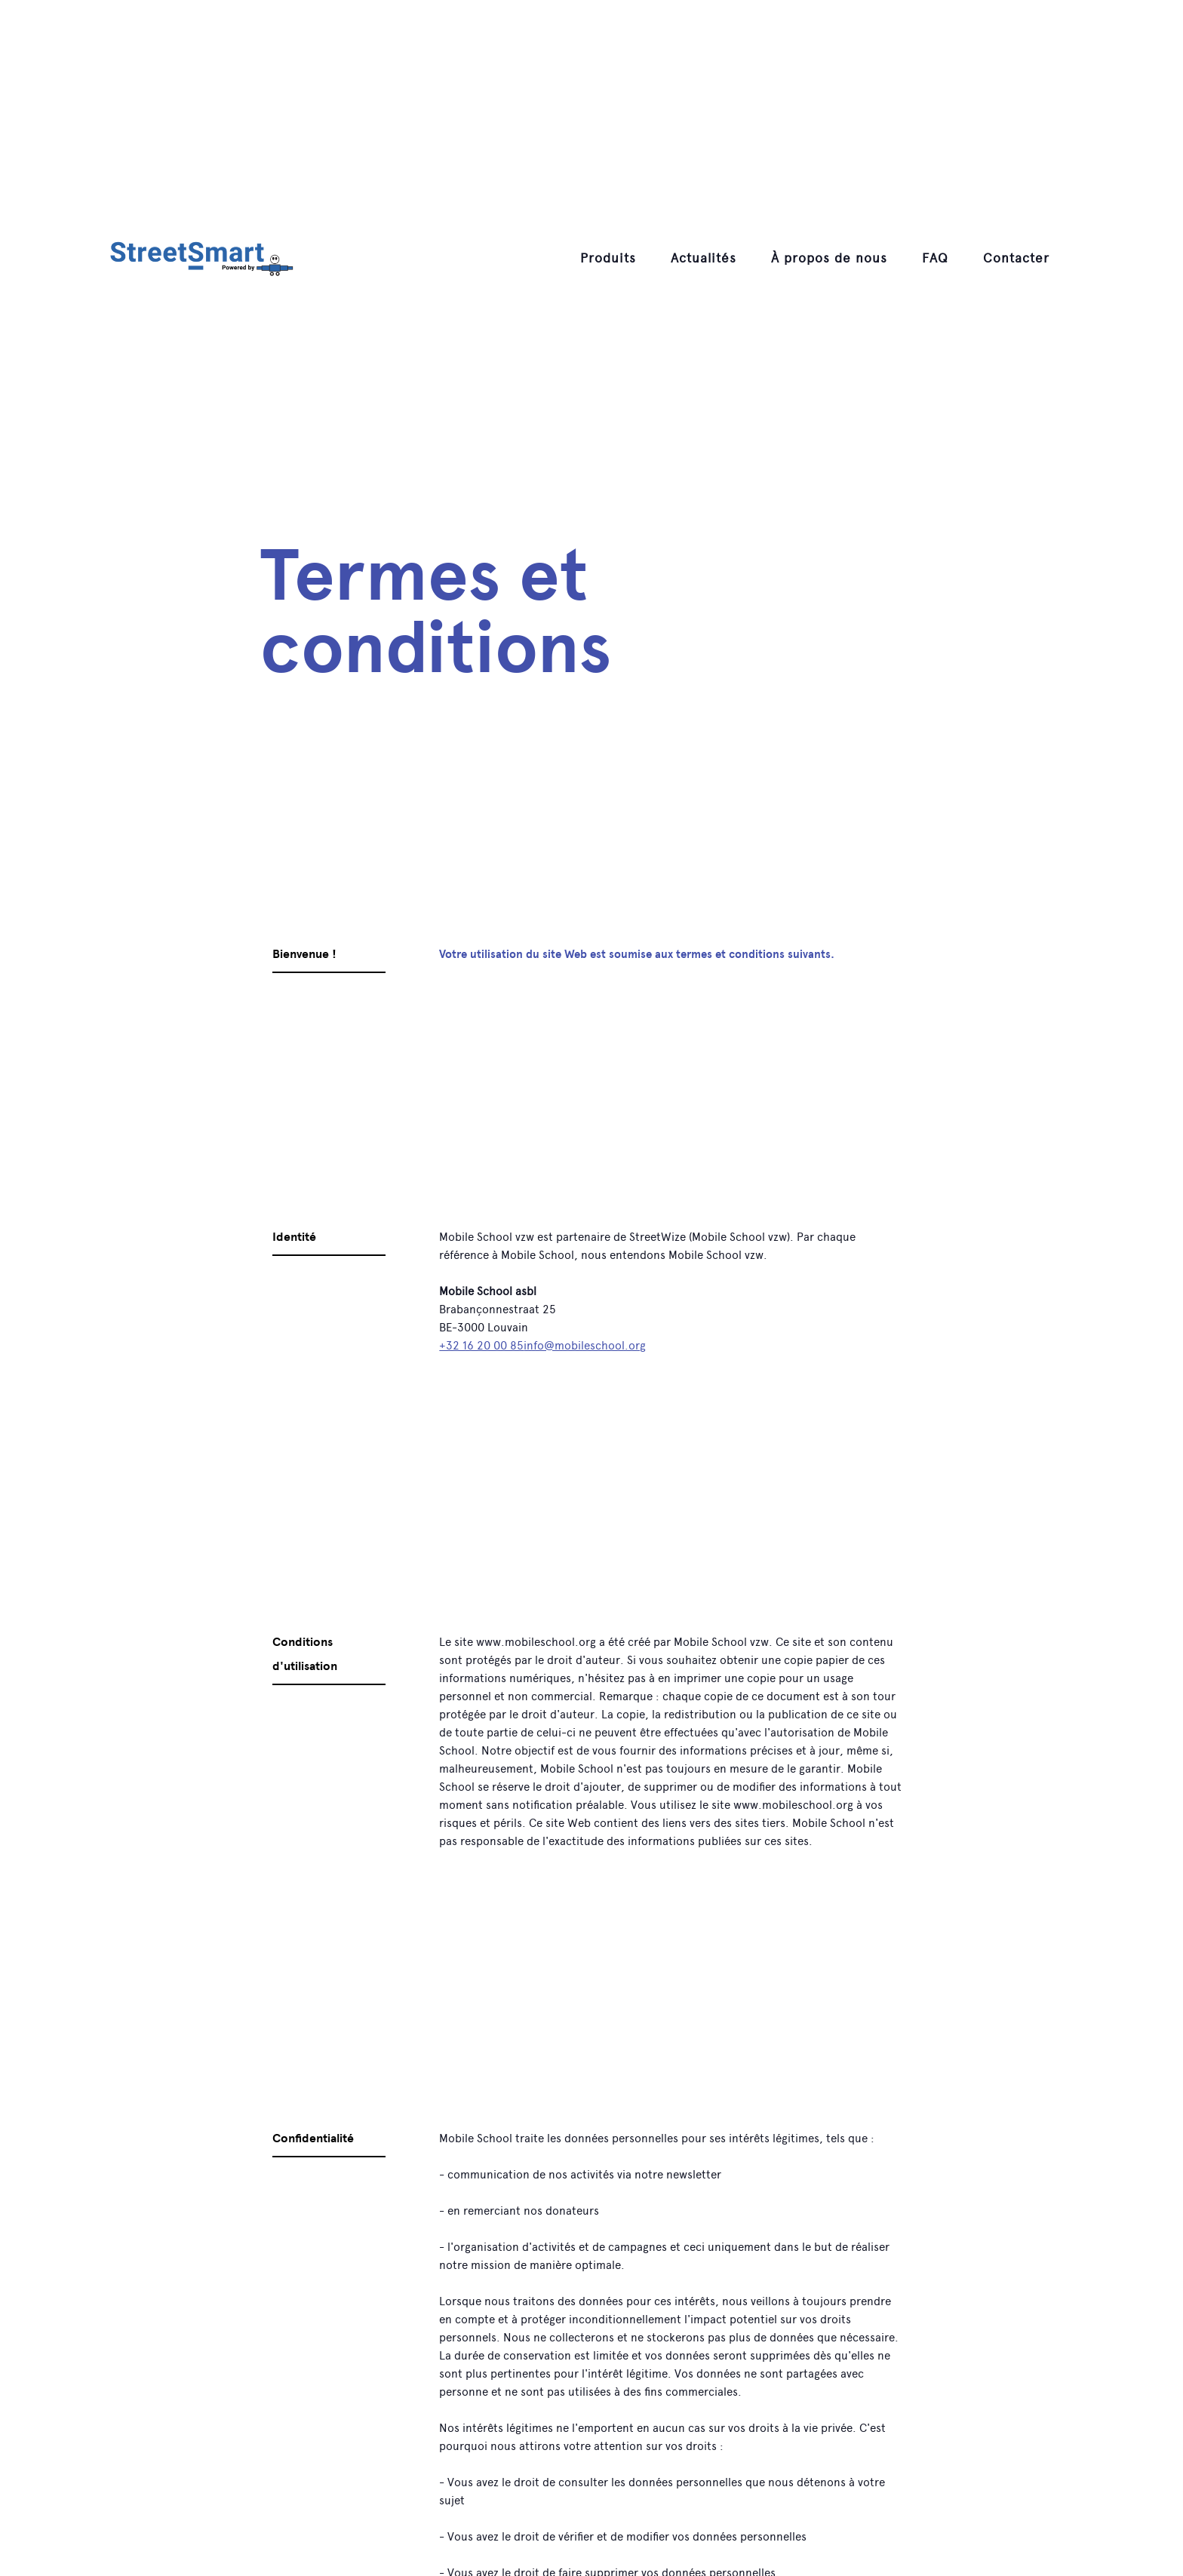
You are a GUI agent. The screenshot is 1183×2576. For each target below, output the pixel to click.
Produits (608, 258)
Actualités (703, 258)
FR (1086, 258)
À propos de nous (829, 258)
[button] (608, 258)
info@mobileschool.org (585, 1345)
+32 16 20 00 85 (481, 1345)
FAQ (935, 258)
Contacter (1016, 258)
